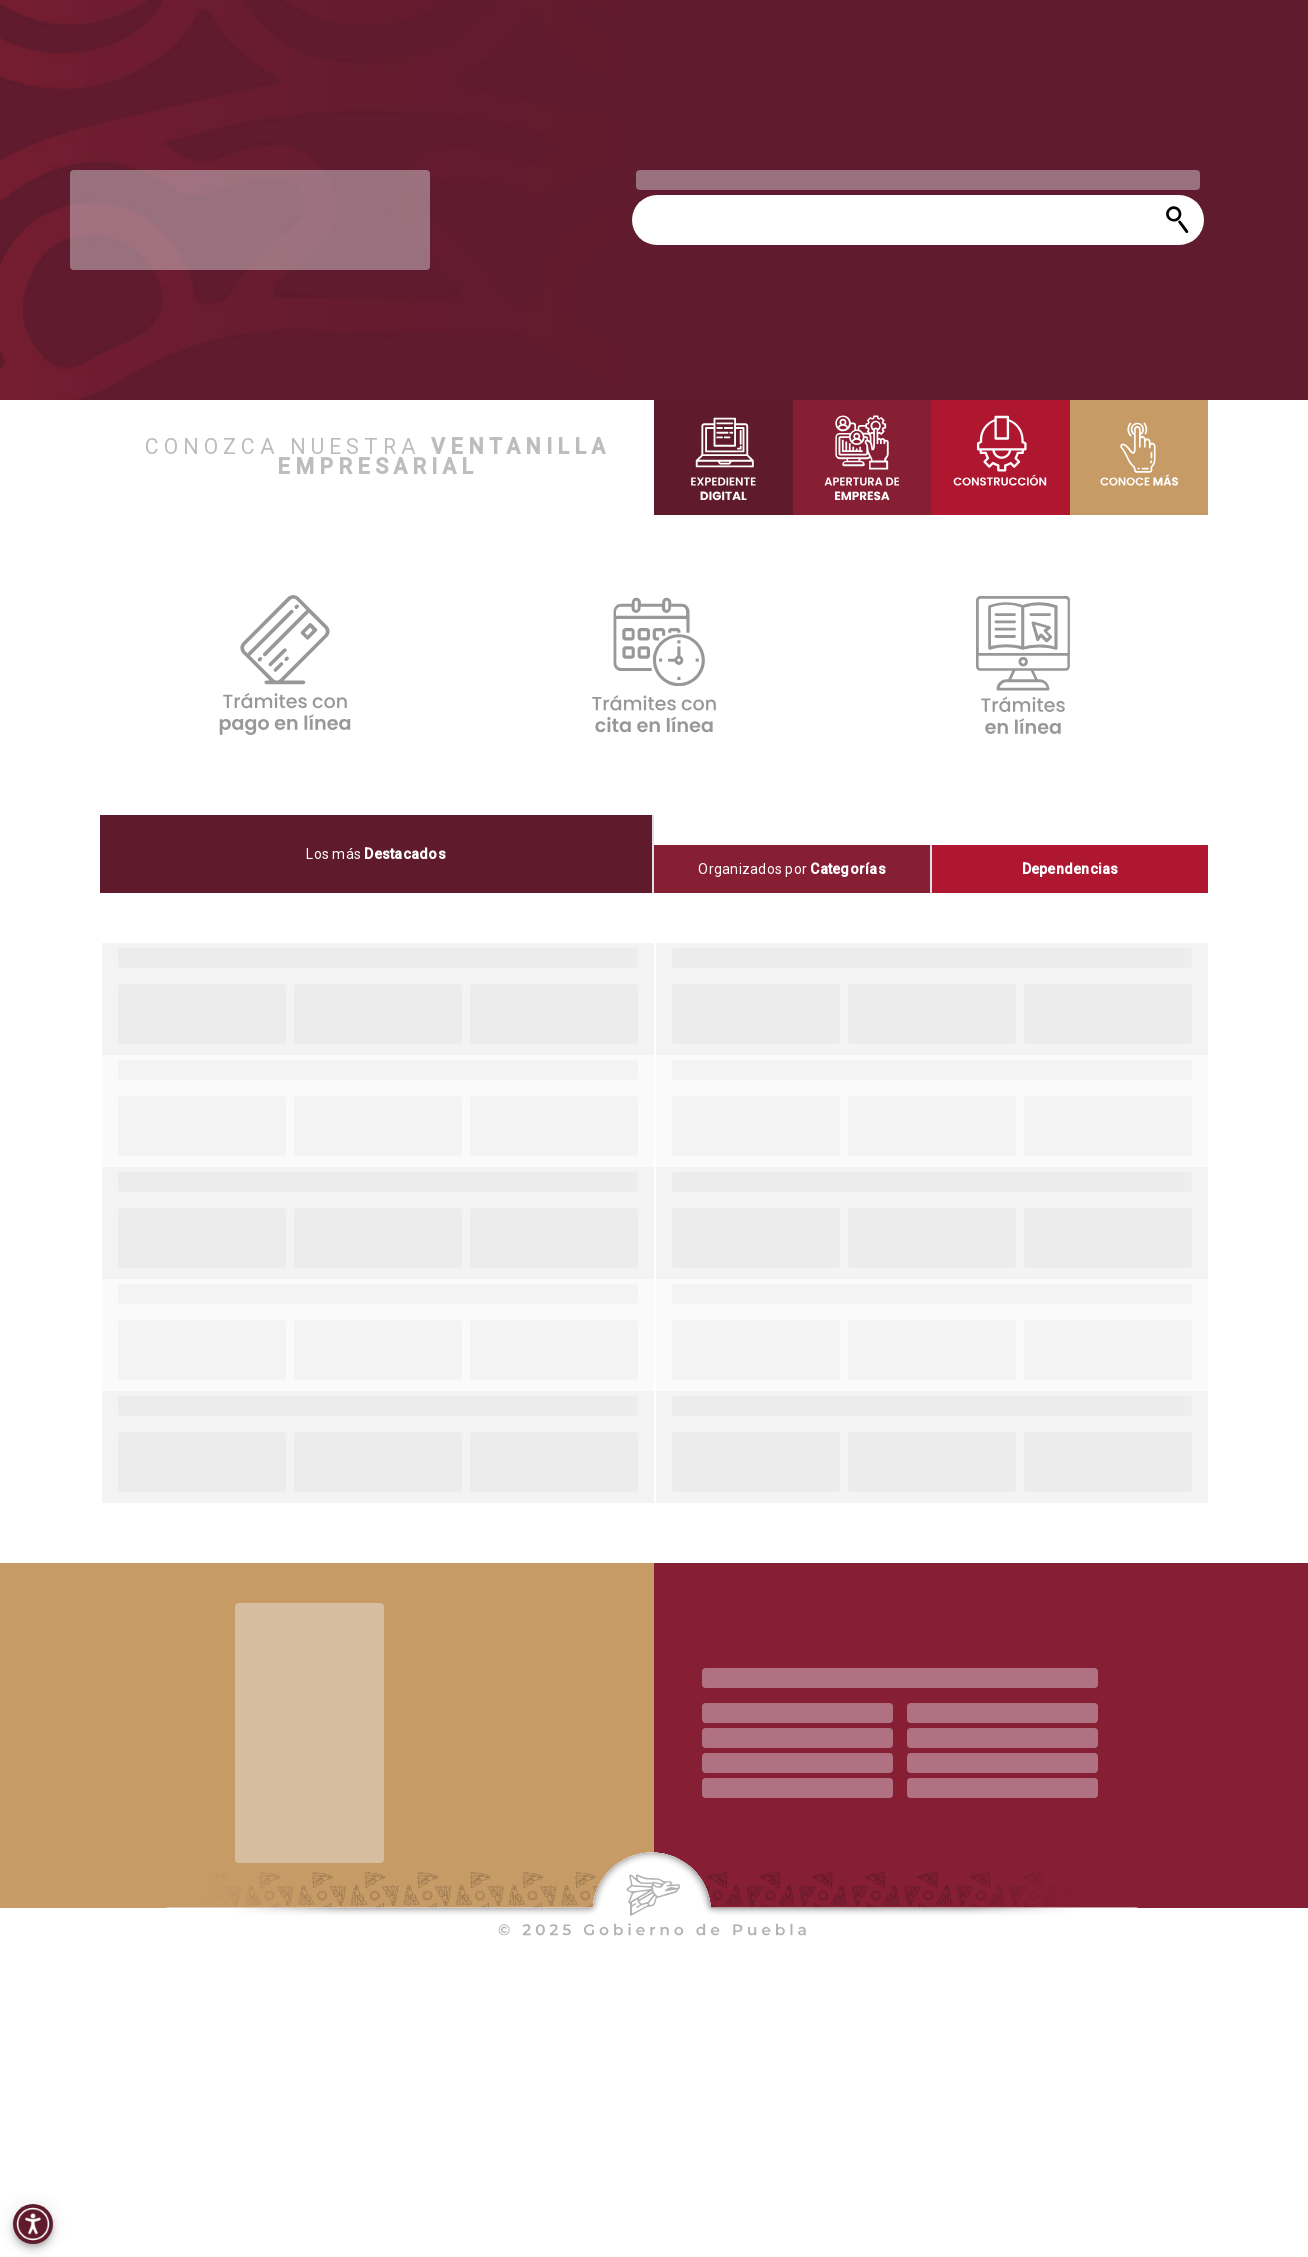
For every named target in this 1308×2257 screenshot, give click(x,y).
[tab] (377, 854)
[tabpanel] (654, 1223)
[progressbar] (250, 220)
